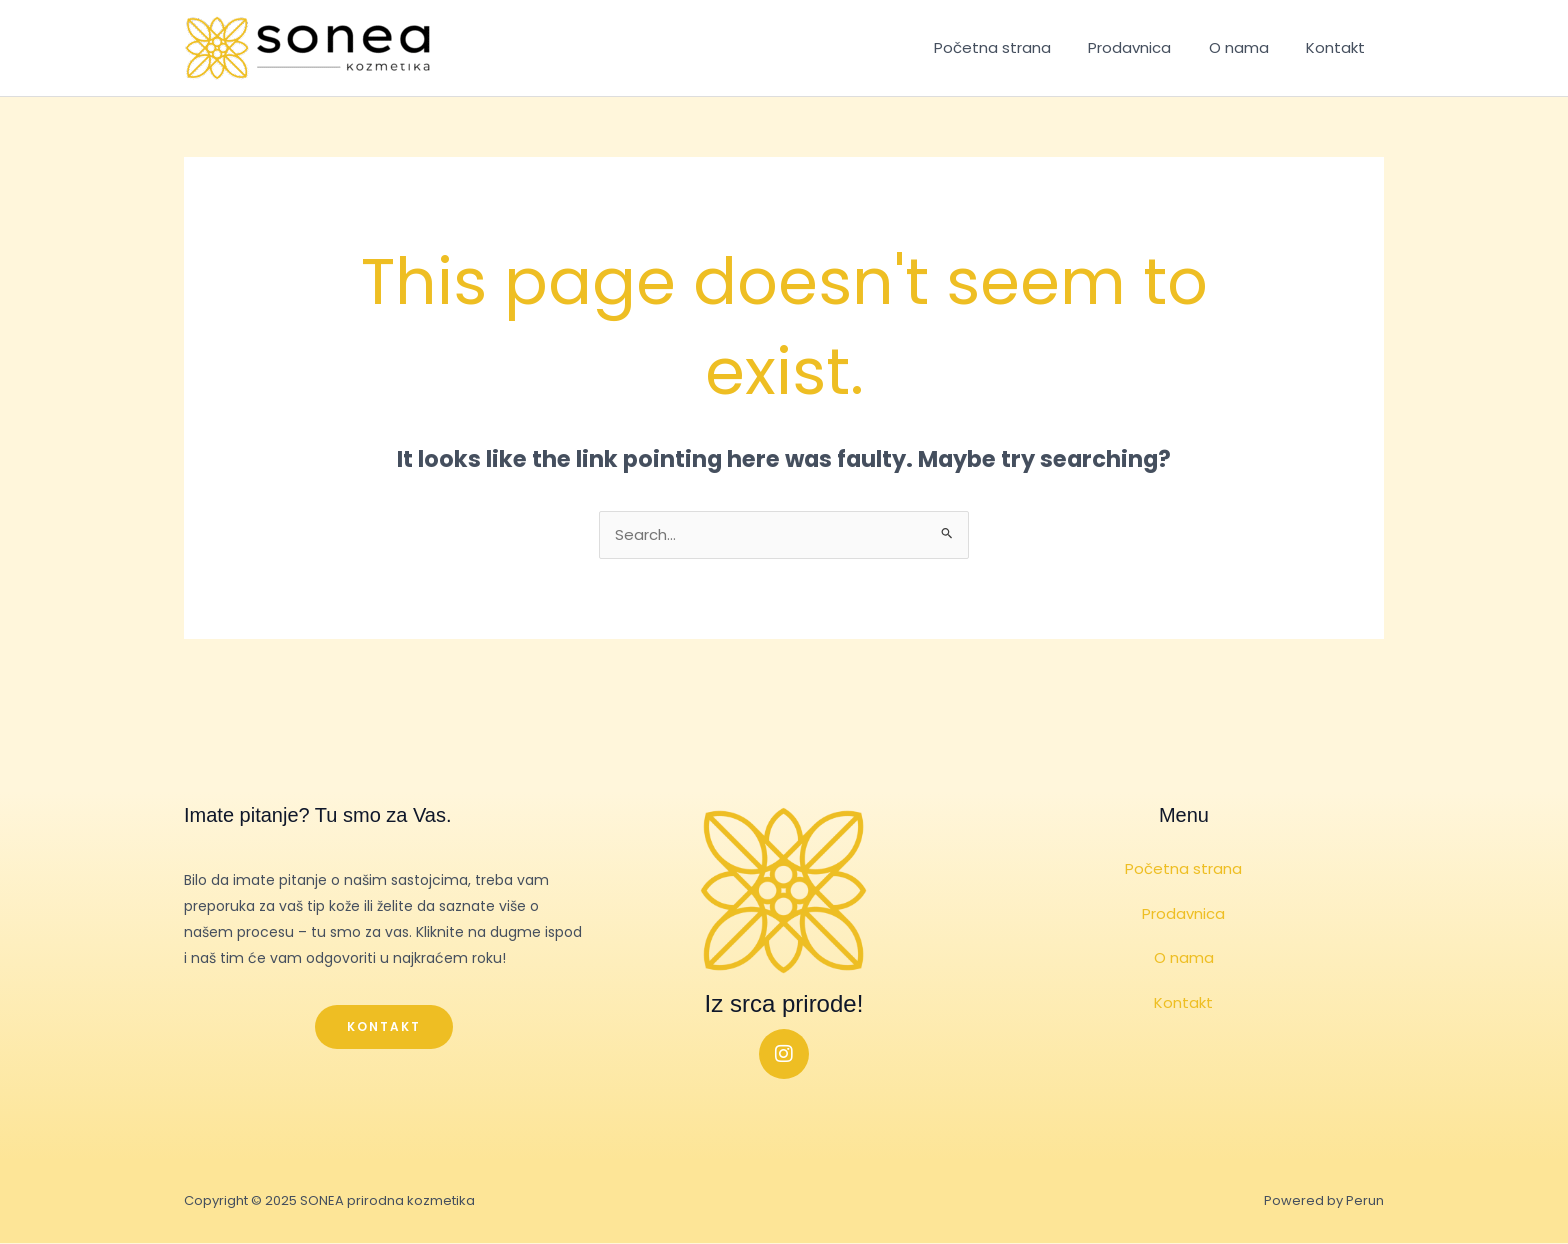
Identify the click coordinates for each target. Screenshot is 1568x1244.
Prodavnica (1148, 47)
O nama (1250, 47)
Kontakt (1339, 47)
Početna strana (1018, 47)
